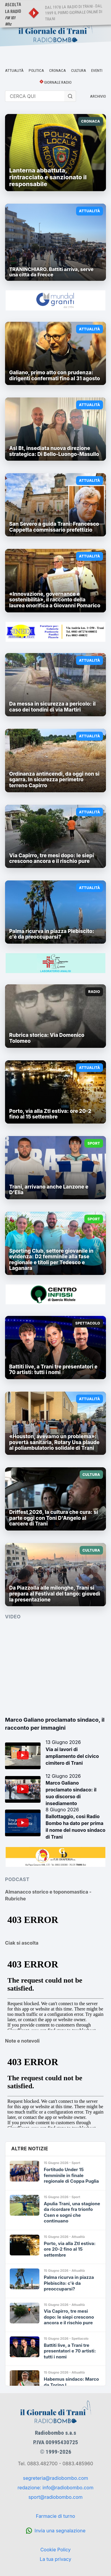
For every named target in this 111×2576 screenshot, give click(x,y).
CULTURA (78, 70)
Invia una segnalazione (60, 2531)
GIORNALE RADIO (58, 82)
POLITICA (36, 70)
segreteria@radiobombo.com (55, 2478)
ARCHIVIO (98, 96)
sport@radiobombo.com (55, 2497)
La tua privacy (55, 2559)
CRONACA (57, 70)
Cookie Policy (55, 2550)
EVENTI (96, 70)
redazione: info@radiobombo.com (55, 2488)
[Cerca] (70, 96)
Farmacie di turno (55, 2516)
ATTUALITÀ (14, 70)
